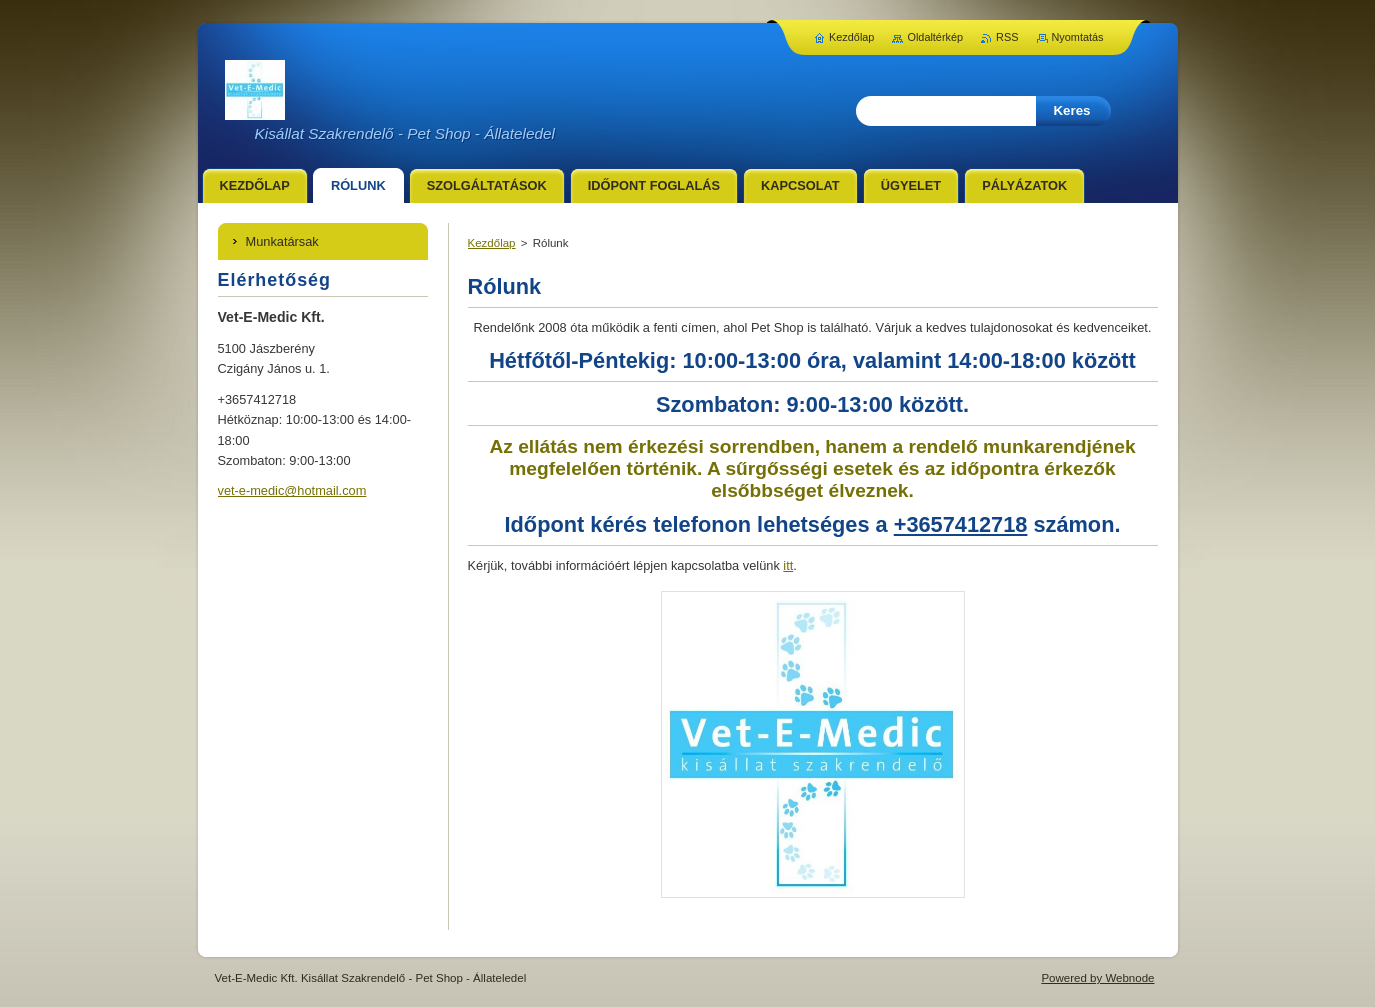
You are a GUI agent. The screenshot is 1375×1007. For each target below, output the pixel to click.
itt (788, 565)
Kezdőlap (492, 243)
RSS (1007, 37)
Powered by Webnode (1097, 978)
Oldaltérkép (935, 37)
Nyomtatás (1078, 37)
